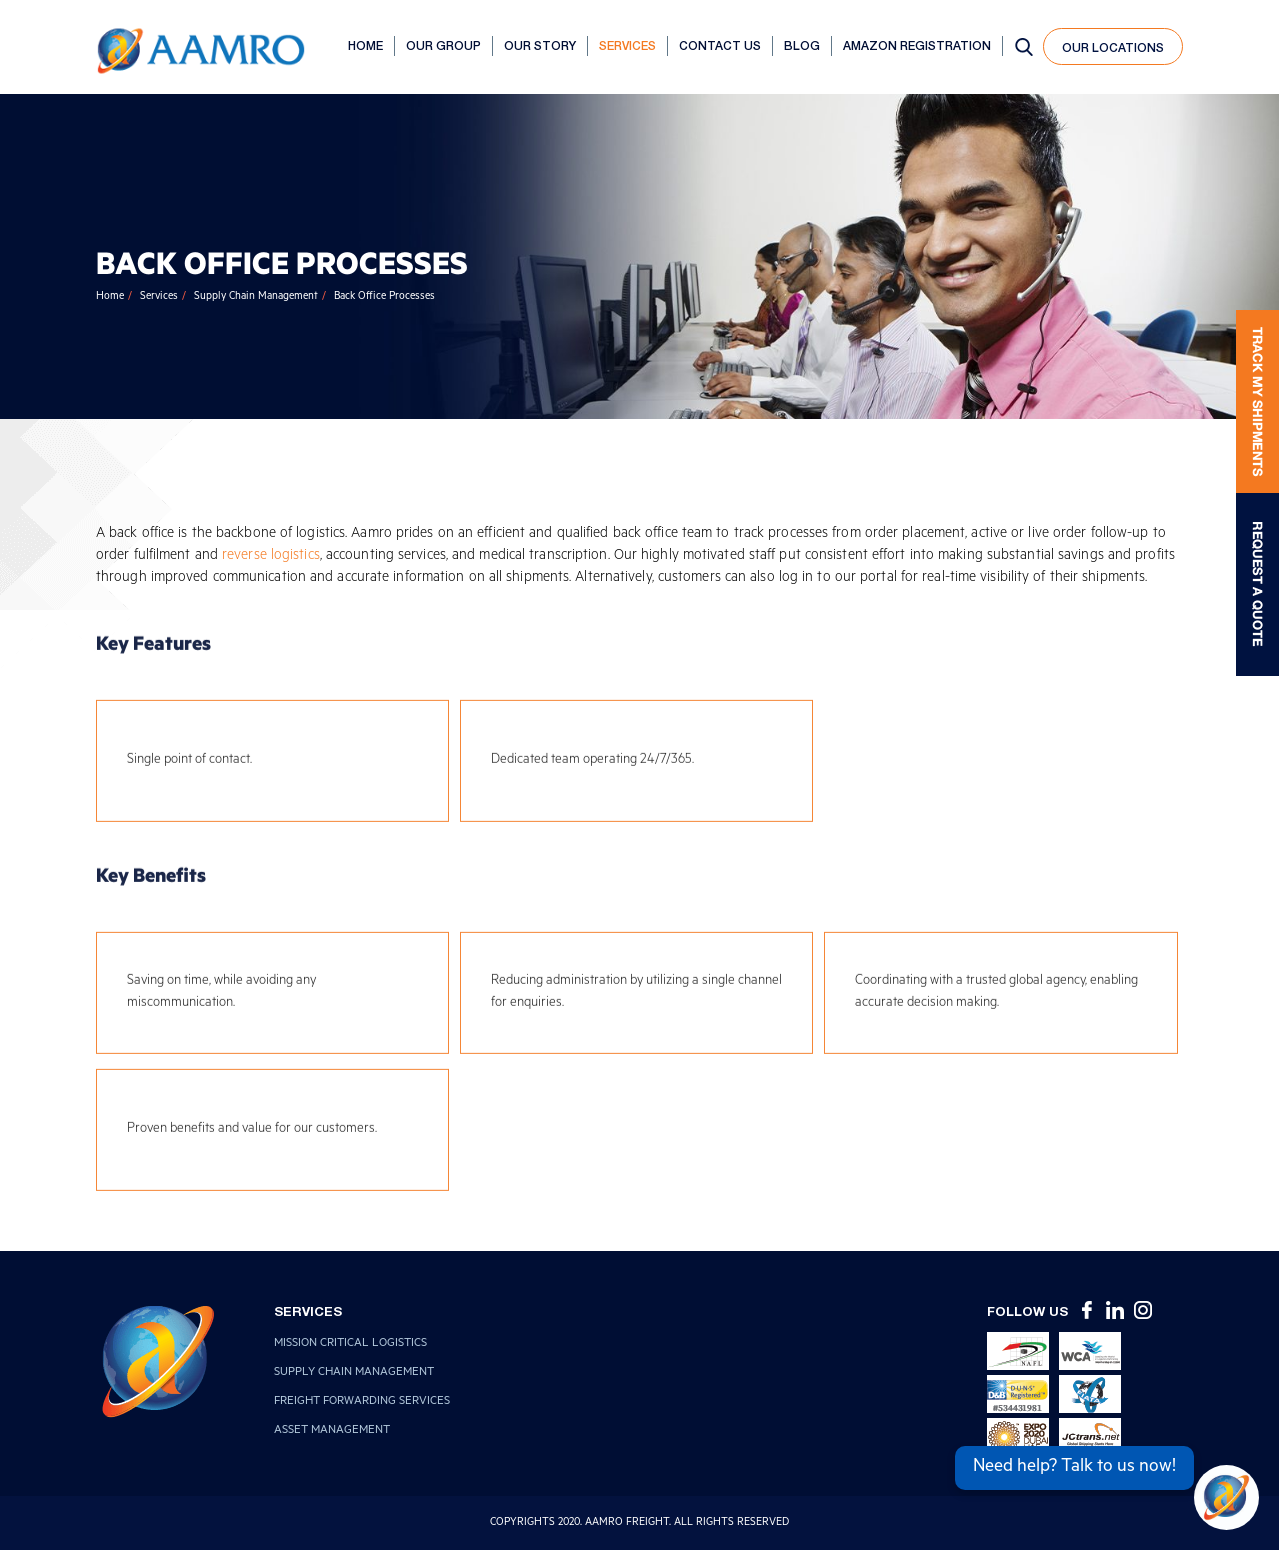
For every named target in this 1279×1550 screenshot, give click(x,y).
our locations (1113, 47)
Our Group (443, 45)
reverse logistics (271, 557)
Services (627, 45)
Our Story (540, 45)
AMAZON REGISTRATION (917, 45)
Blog (802, 45)
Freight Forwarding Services (362, 1402)
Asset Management (332, 1431)
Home (365, 45)
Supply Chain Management (256, 297)
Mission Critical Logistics (350, 1344)
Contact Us (720, 45)
